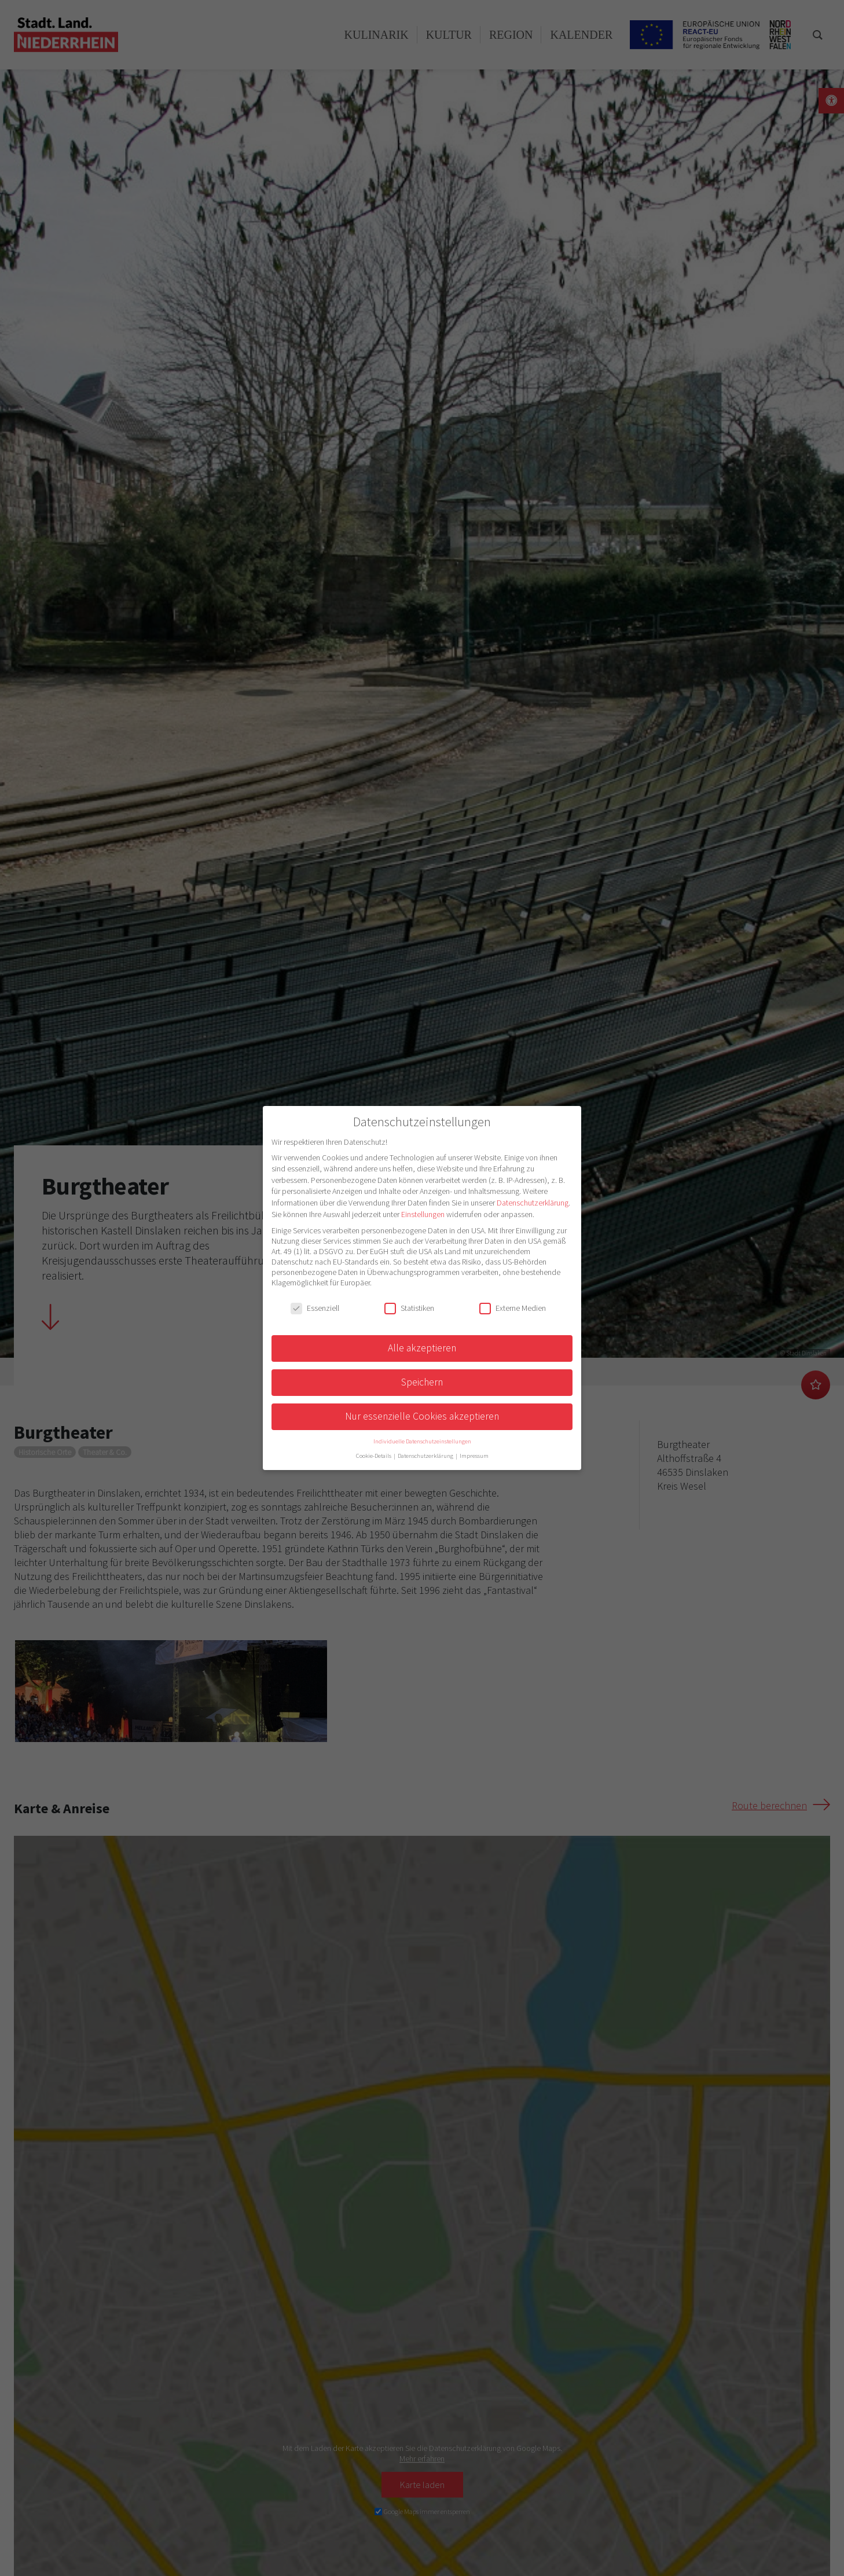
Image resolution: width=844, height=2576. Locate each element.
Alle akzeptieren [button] (422, 1348)
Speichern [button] (422, 1382)
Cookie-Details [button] (374, 1456)
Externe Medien (512, 1308)
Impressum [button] (474, 1456)
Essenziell (315, 1308)
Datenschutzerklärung (532, 1202)
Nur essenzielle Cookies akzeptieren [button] (422, 1416)
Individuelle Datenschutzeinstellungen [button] (422, 1441)
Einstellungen (423, 1214)
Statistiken (409, 1308)
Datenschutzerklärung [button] (426, 1456)
